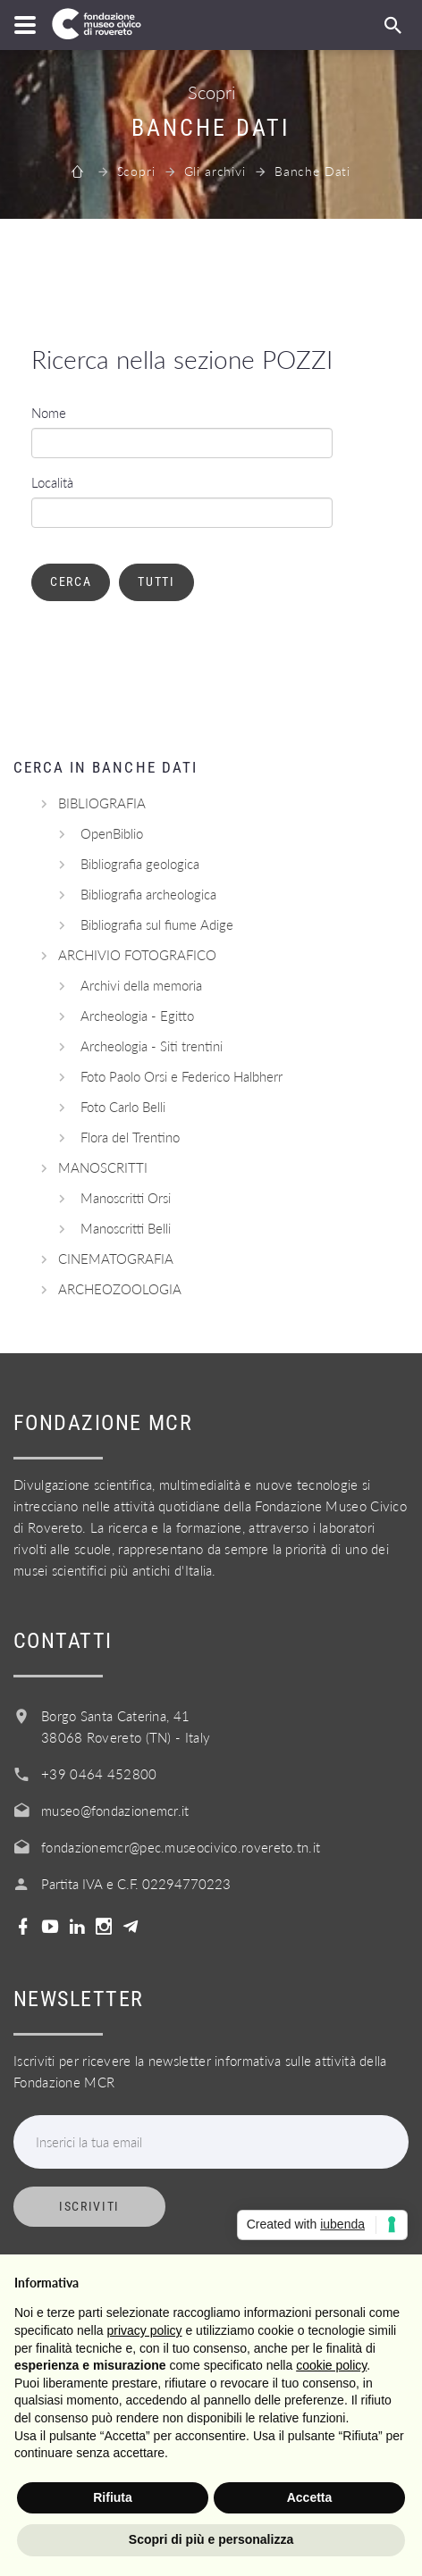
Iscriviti (89, 2206)
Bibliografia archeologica (148, 894)
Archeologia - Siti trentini (151, 1046)
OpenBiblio (111, 833)
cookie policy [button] (331, 2365)
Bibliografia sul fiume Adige (156, 924)
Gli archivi (215, 171)
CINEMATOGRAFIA (115, 1258)
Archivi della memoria (141, 985)
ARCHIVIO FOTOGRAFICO (137, 955)
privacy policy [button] (144, 2330)
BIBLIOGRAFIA (102, 803)
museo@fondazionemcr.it (115, 1810)
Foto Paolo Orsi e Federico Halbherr (181, 1076)
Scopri (136, 171)
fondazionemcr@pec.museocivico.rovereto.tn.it (180, 1847)
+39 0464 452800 (99, 1774)
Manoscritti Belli (125, 1228)
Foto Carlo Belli (122, 1107)
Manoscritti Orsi (125, 1198)
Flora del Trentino (130, 1137)
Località (52, 482)
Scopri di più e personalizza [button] (211, 2539)
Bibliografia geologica (139, 864)
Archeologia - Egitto (137, 1016)
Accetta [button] (310, 2497)
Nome (48, 413)
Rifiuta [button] (112, 2497)
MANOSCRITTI (103, 1167)
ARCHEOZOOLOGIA (119, 1289)
